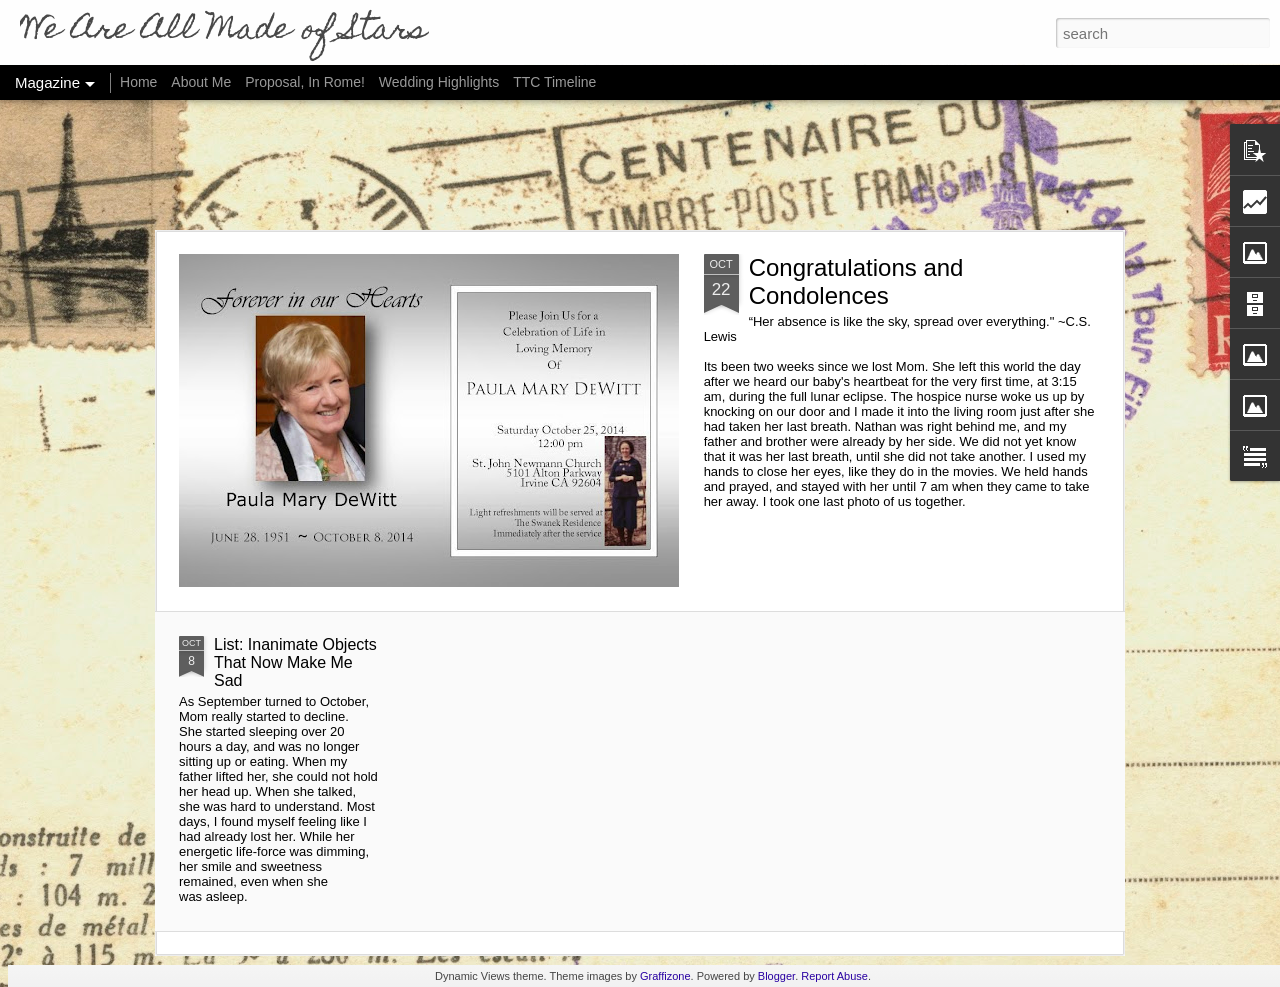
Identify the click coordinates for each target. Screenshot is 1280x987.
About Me (201, 82)
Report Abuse (834, 976)
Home (138, 82)
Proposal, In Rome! (305, 82)
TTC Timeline (554, 82)
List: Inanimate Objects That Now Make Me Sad (295, 662)
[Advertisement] (640, 165)
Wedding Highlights (441, 82)
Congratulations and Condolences (856, 281)
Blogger (776, 976)
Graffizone (665, 976)
